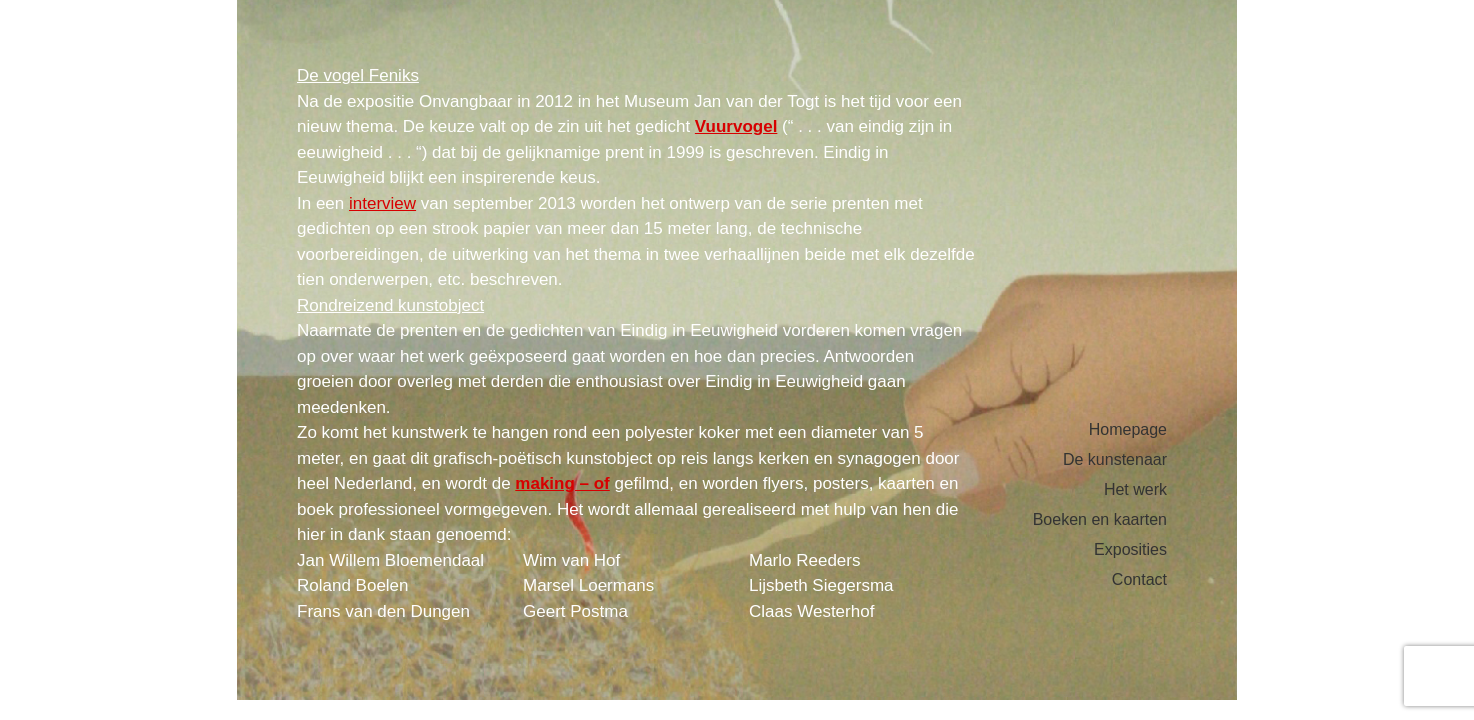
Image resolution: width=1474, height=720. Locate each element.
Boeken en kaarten (1100, 520)
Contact (1139, 580)
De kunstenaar (1115, 460)
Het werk (1135, 490)
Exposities (1130, 550)
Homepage (1128, 430)
